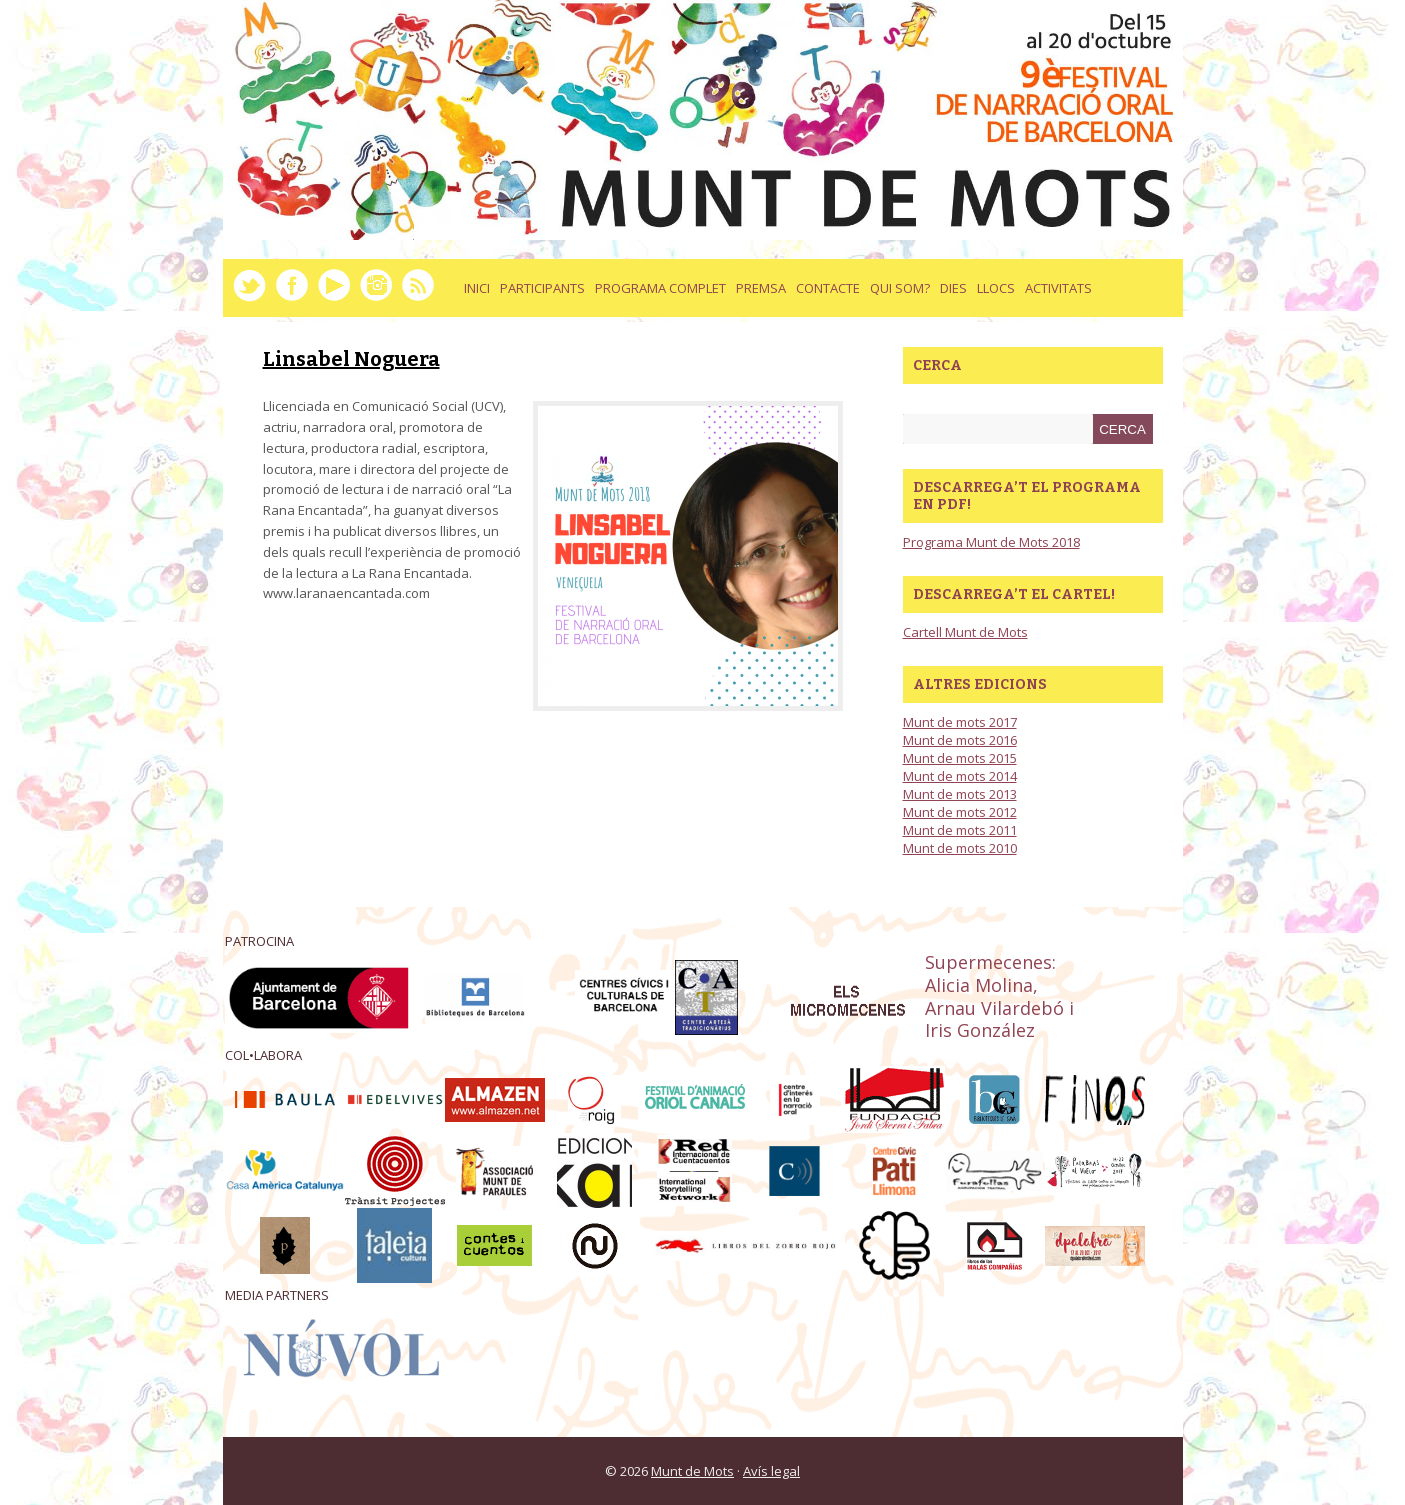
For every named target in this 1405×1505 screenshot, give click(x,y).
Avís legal (771, 1471)
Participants (542, 288)
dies (953, 288)
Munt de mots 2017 (960, 722)
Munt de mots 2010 (960, 848)
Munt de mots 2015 (960, 758)
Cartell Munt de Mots (965, 632)
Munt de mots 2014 (960, 776)
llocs (996, 288)
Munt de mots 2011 (960, 830)
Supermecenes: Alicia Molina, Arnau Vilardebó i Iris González (999, 996)
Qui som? (900, 288)
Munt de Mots (692, 1471)
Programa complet (660, 288)
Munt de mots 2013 (960, 794)
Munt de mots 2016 (960, 740)
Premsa (761, 288)
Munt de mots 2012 (960, 812)
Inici (477, 288)
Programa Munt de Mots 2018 (991, 542)
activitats (1058, 288)
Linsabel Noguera (351, 359)
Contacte (828, 288)
